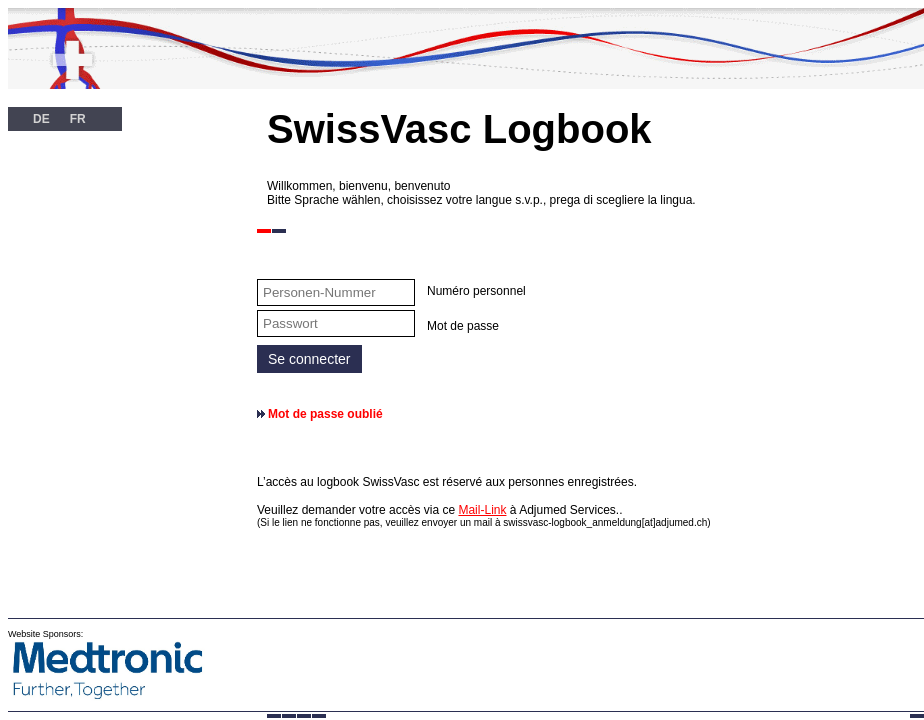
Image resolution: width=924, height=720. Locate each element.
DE (41, 119)
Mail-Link (482, 510)
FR (78, 119)
